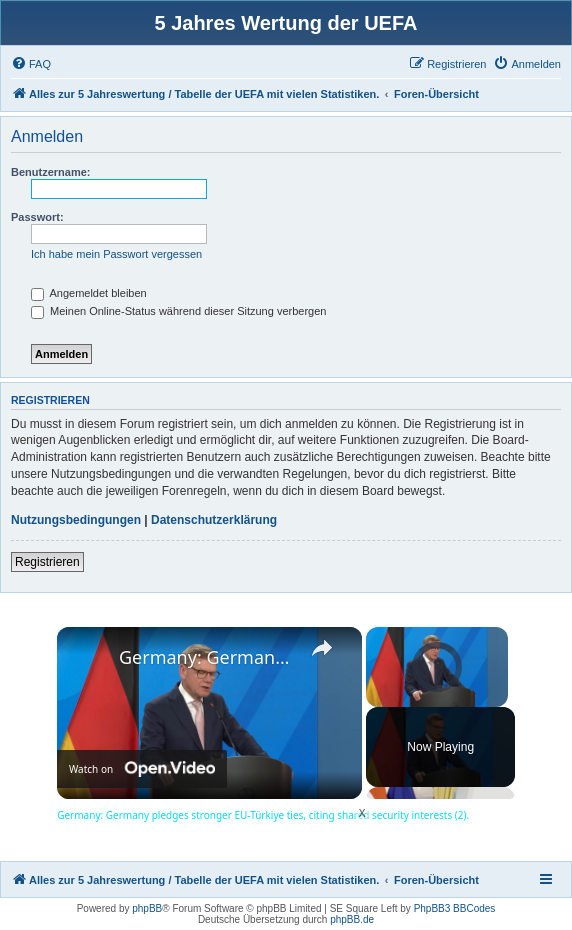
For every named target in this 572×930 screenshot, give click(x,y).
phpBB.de (352, 919)
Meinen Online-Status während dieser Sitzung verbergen (178, 311)
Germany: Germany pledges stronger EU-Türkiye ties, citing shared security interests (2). (206, 657)
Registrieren (47, 562)
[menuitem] (31, 64)
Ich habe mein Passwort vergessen (116, 254)
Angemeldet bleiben (89, 293)
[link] (89, 659)
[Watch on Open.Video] (142, 769)
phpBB (147, 908)
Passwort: (37, 217)
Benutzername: (50, 172)
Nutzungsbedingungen (76, 520)
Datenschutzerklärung (214, 520)
